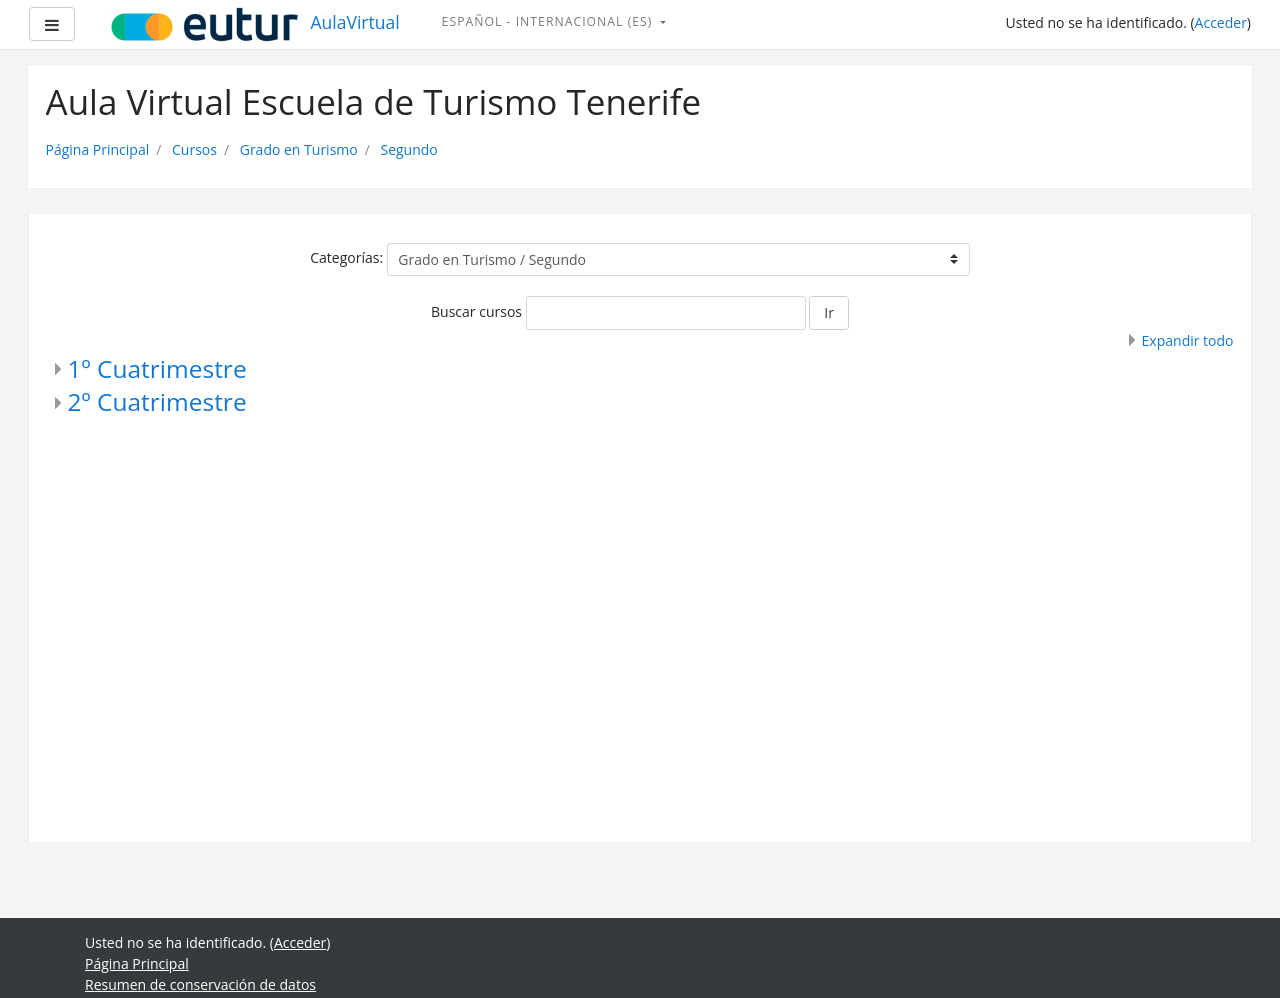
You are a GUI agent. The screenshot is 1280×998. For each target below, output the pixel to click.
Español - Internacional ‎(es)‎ (549, 21)
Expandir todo (1188, 340)
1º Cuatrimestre (157, 368)
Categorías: (346, 257)
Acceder (1221, 22)
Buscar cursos (476, 311)
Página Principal (98, 149)
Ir (829, 312)
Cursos (194, 149)
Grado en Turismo (299, 149)
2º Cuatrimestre (157, 401)
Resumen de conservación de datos (200, 984)
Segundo (408, 149)
